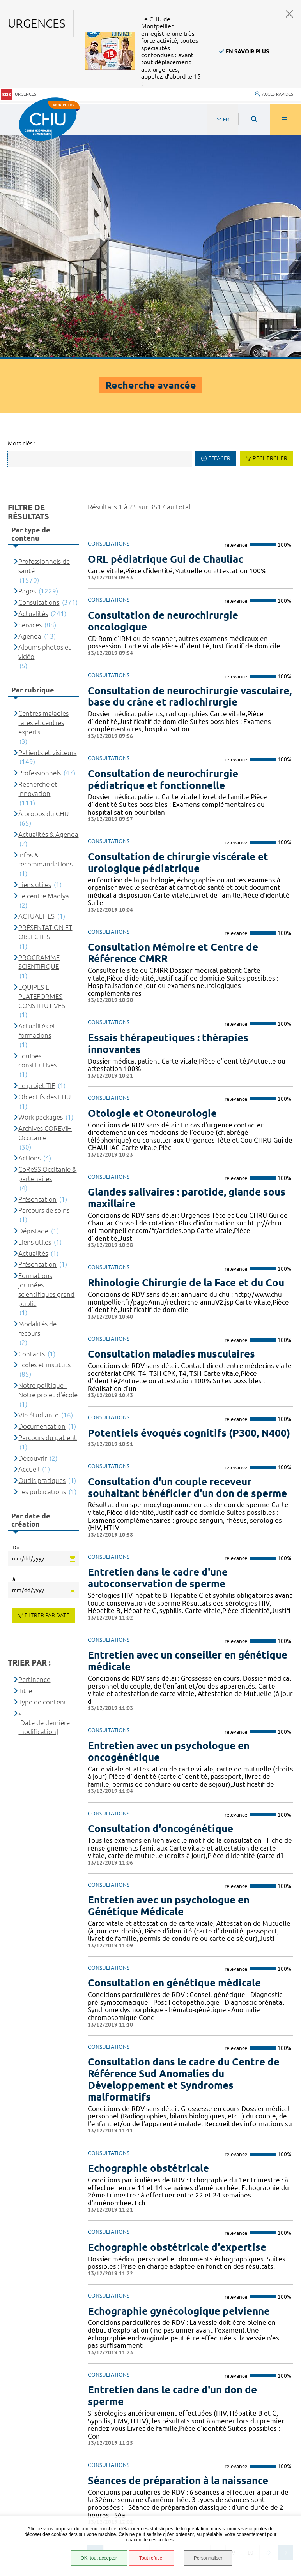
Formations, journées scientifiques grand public (46, 1066)
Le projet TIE (36, 862)
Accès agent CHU (44, 2469)
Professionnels (39, 549)
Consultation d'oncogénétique (160, 1605)
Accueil (28, 1246)
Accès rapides (274, 93)
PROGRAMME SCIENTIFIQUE (39, 738)
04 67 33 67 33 (231, 2401)
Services (30, 401)
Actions (29, 934)
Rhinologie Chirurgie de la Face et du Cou (186, 1059)
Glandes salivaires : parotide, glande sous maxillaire (186, 974)
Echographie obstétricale (148, 1945)
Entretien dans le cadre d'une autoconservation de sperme (158, 1354)
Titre (25, 1467)
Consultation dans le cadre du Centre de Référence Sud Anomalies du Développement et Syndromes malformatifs (184, 1856)
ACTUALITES (36, 693)
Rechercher (270, 235)
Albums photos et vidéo (44, 428)
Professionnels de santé (44, 343)
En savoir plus (247, 51)
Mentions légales (46, 2495)
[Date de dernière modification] (44, 1503)
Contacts (31, 1130)
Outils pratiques (42, 1257)
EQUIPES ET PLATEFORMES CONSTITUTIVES (41, 773)
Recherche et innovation (37, 565)
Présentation (37, 975)
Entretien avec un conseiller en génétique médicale (187, 1437)
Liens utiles (34, 661)
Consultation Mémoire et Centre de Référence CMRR (173, 729)
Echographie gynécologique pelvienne (179, 2087)
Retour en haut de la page (281, 2356)
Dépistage (33, 1007)
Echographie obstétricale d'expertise (177, 2024)
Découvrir (32, 1234)
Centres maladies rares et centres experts (43, 499)
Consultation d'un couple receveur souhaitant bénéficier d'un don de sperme (187, 1263)
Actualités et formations (37, 807)
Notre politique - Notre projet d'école (48, 1167)
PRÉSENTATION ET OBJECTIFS (45, 709)
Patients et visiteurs (47, 529)
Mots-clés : (21, 220)
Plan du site (38, 2514)
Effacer (219, 235)
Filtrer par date (47, 1392)
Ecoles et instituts (44, 1141)
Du (15, 1324)
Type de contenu (43, 1479)
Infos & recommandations (45, 636)
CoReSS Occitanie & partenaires (47, 950)
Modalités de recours (37, 1105)
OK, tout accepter (98, 2558)
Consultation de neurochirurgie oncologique (163, 397)
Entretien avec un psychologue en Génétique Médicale (169, 1682)
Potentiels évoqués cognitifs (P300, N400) (189, 1209)
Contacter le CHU (235, 2378)
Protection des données (55, 2504)
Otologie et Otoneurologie (152, 889)
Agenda (29, 412)
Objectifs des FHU (44, 873)
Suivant (285, 2329)
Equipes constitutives (37, 837)
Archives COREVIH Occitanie (45, 910)
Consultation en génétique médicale (174, 1759)
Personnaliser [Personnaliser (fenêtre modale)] (208, 2558)
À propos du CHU (43, 590)
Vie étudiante (38, 1192)
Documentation (42, 1203)
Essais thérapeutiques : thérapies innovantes (168, 820)
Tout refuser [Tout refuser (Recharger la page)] (151, 2558)
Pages (27, 368)
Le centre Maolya (43, 672)
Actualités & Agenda (48, 611)
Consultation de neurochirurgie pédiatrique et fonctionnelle (163, 555)
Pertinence (34, 1456)
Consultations (38, 379)
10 (250, 2329)
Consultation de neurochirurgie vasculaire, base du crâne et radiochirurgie (190, 472)
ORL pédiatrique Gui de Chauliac (165, 336)
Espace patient (41, 2460)
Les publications (42, 1268)
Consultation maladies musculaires (171, 1130)
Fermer (289, 14)
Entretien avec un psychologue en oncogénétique (169, 1528)
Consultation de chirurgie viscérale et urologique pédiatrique (178, 639)
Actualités (33, 390)
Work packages (40, 894)
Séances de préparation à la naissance (178, 2257)
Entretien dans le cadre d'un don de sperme (172, 2172)
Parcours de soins (43, 987)
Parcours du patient (47, 1214)
